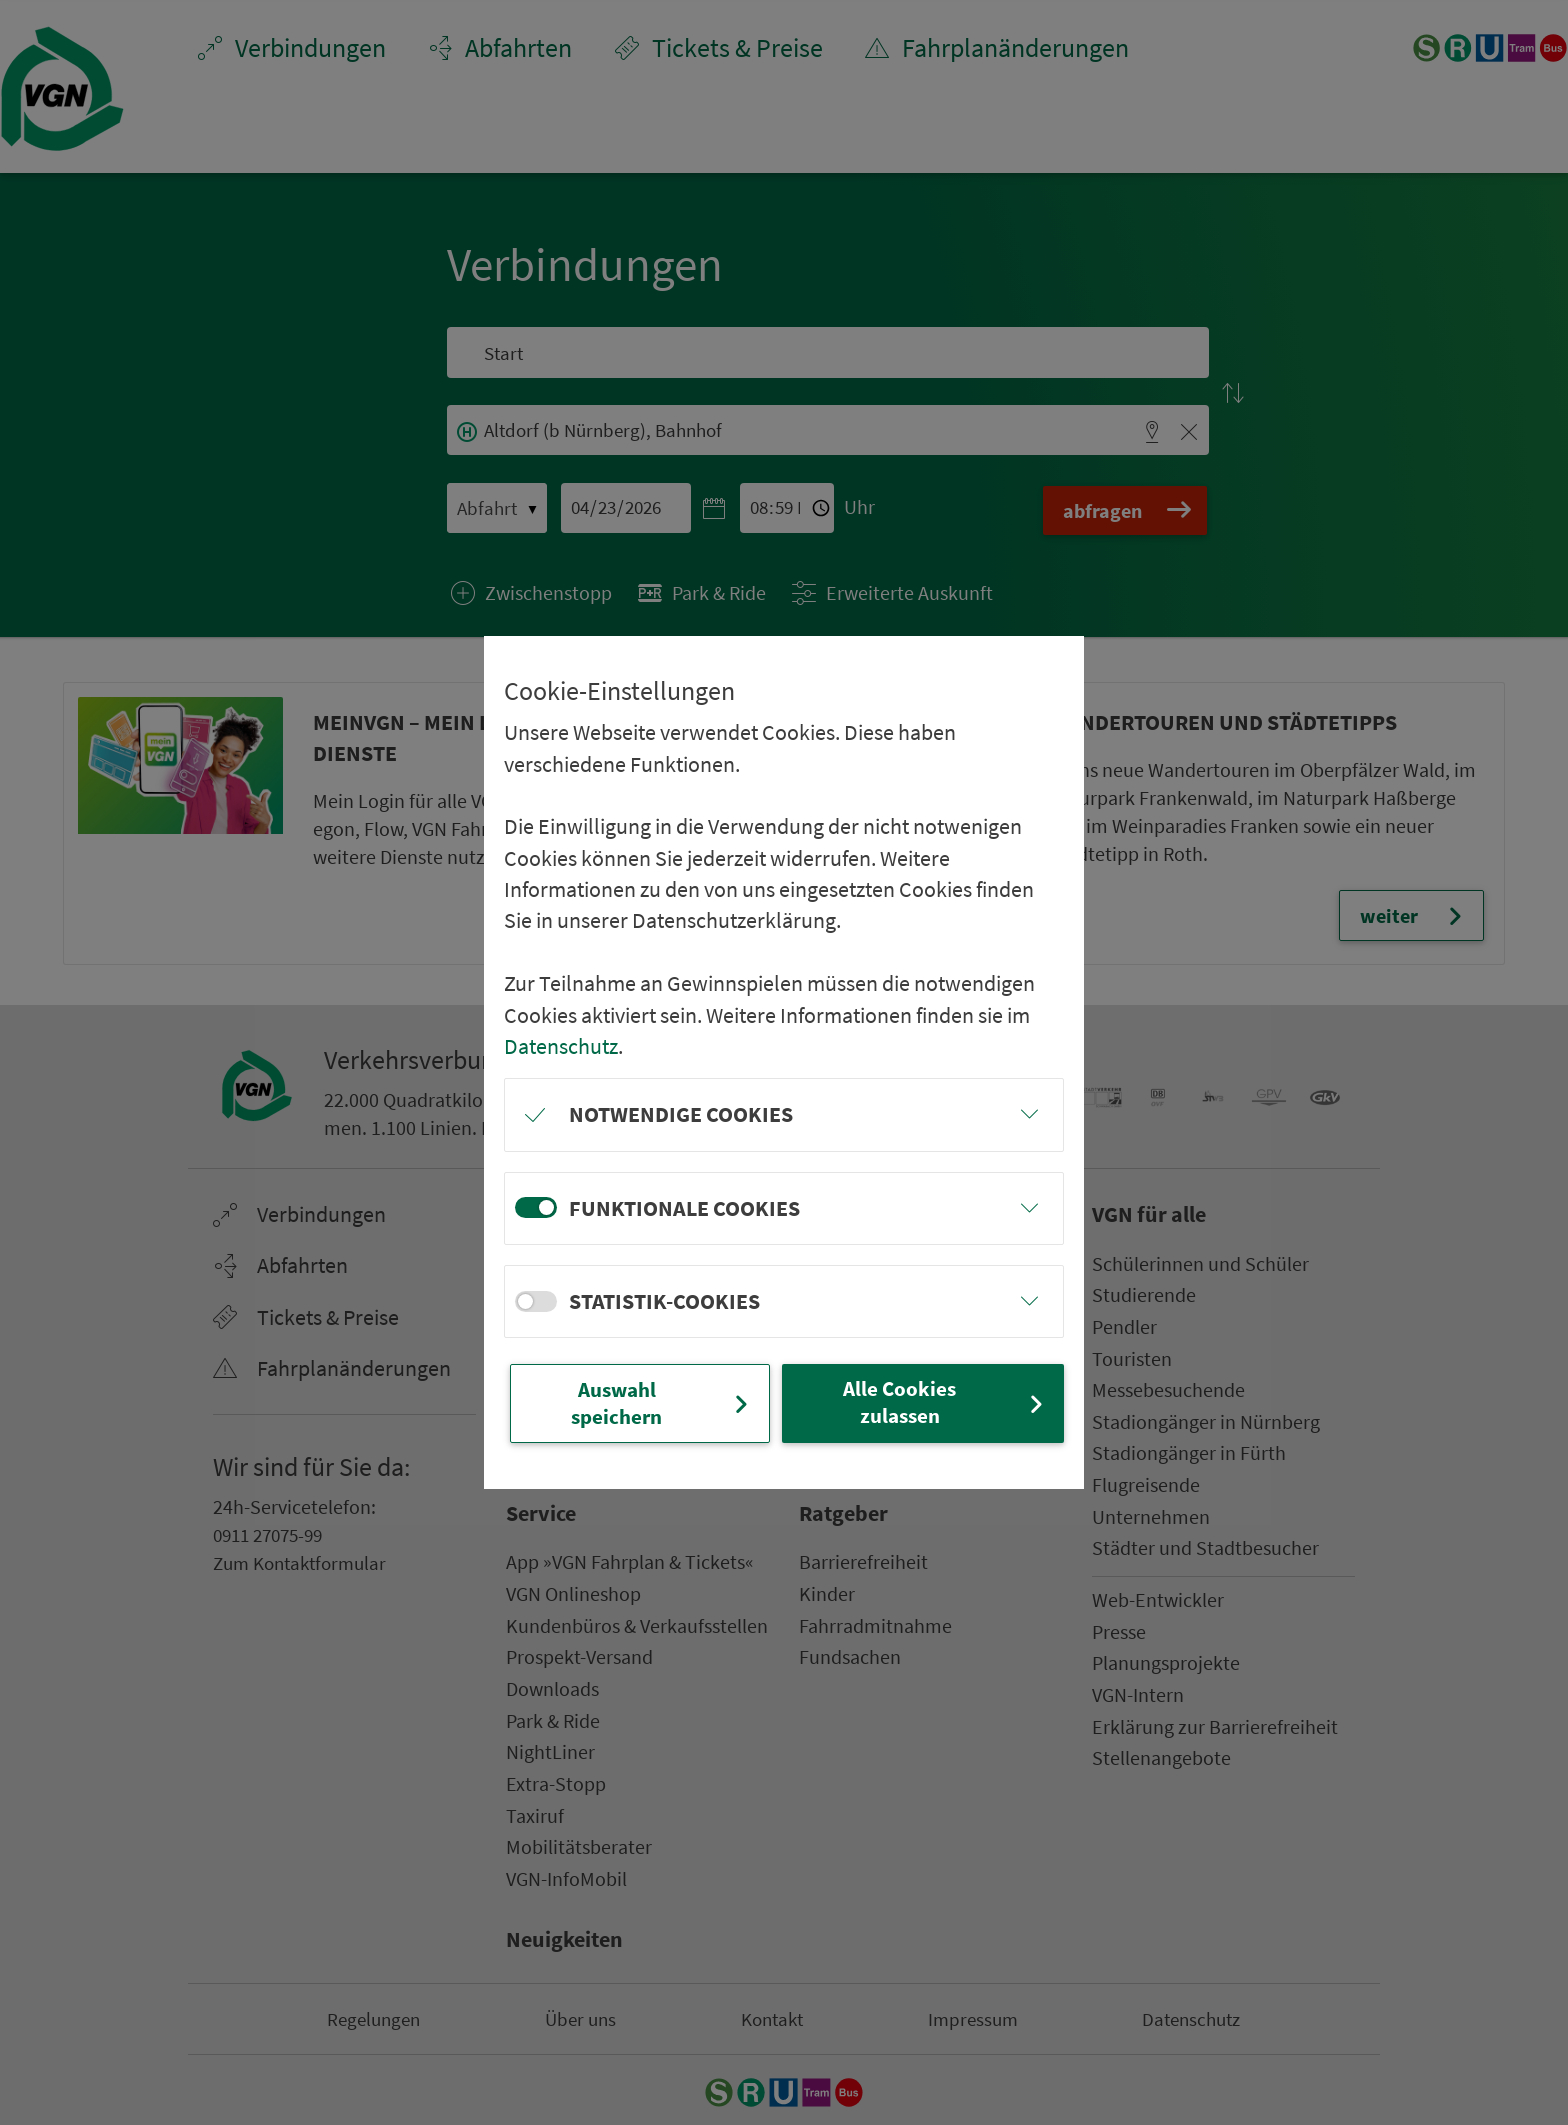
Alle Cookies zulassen (945, 1401)
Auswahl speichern (662, 1402)
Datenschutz (561, 1045)
